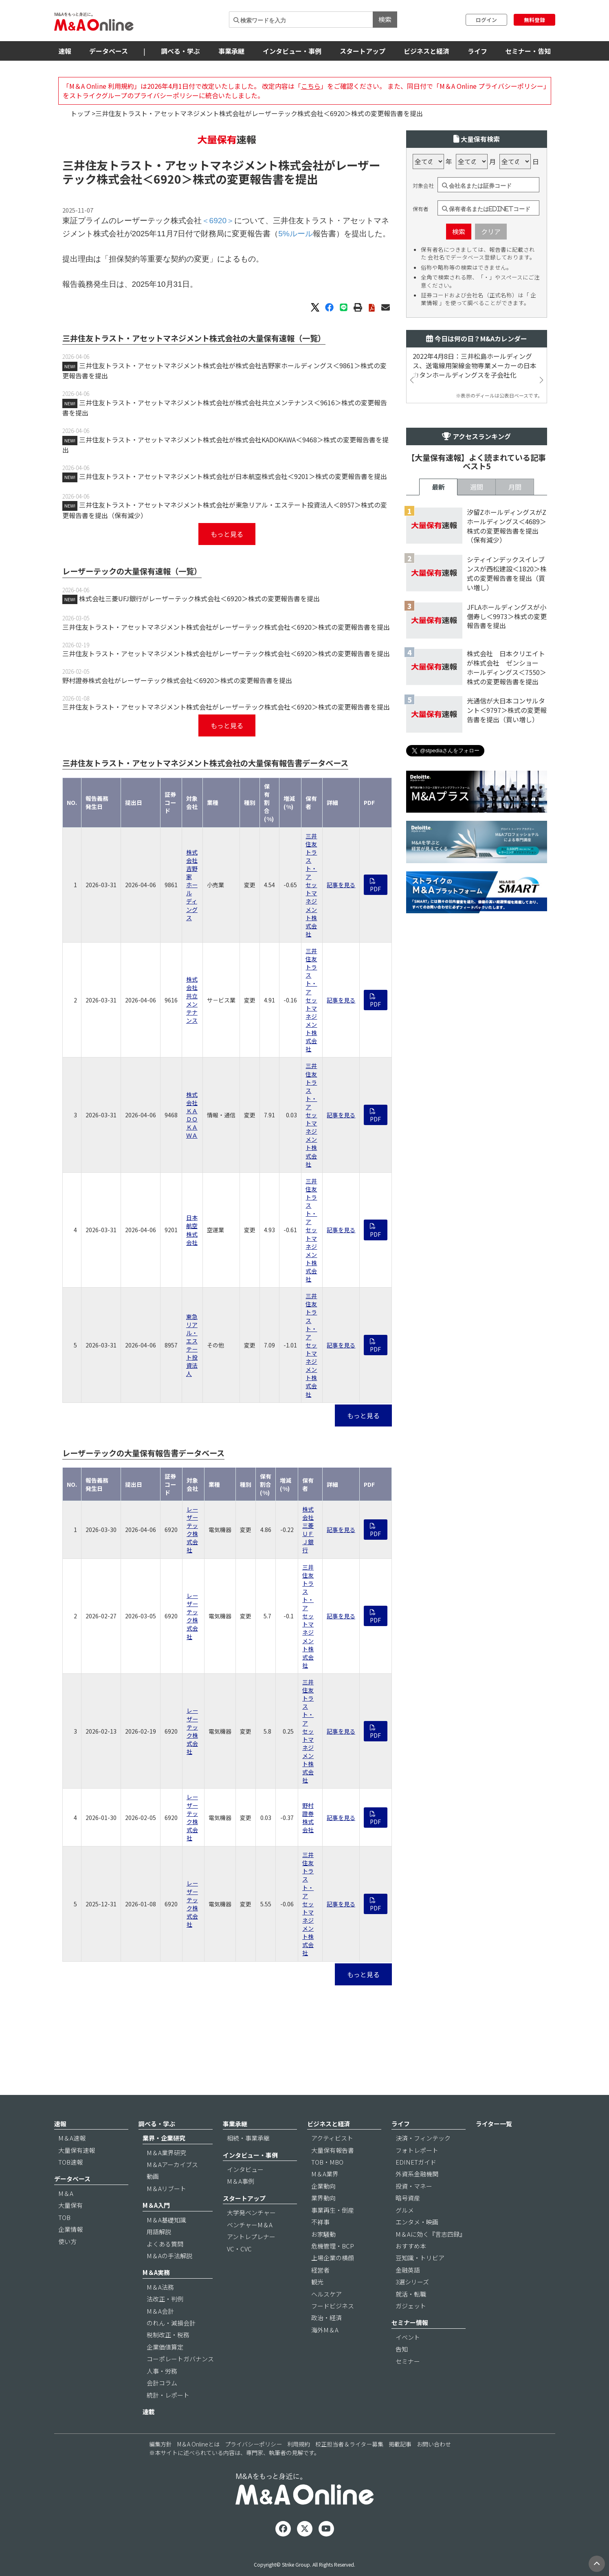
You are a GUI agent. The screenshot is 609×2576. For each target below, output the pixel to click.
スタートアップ (362, 51)
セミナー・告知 (528, 51)
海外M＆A (325, 2352)
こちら (311, 86)
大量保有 (70, 2228)
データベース (108, 51)
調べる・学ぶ (180, 51)
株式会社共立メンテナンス (192, 1048)
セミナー (408, 2383)
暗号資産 (408, 2220)
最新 (438, 751)
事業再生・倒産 (332, 2232)
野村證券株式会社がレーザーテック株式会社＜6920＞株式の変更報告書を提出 (177, 729)
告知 (402, 2371)
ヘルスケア (326, 2316)
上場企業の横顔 (332, 2280)
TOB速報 (70, 2184)
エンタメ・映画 (417, 2244)
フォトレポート (417, 2172)
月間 (514, 751)
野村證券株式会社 (308, 1866)
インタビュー (245, 2192)
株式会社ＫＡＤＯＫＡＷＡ (192, 1164)
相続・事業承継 (248, 2160)
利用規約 (298, 2467)
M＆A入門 (156, 2228)
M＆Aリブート (166, 2211)
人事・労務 (162, 2393)
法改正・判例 (165, 2321)
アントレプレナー (251, 2259)
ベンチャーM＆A (250, 2247)
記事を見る (341, 934)
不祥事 (320, 2244)
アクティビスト (332, 2160)
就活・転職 (411, 2316)
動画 (153, 2199)
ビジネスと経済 (426, 51)
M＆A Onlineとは (198, 2467)
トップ (80, 113)
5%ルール (295, 282)
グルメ (405, 2232)
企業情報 (70, 2252)
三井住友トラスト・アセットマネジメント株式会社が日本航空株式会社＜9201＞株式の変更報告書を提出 (233, 525)
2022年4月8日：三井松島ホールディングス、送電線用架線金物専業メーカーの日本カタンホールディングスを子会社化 (474, 414)
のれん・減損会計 (171, 2345)
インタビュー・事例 (292, 51)
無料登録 (534, 20)
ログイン (486, 20)
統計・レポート (168, 2417)
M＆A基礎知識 (166, 2242)
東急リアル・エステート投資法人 (192, 1394)
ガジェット (411, 2328)
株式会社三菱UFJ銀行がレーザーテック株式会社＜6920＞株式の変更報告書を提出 (199, 647)
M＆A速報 (72, 2160)
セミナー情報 (409, 2345)
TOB (64, 2239)
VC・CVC (239, 2271)
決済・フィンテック (423, 2160)
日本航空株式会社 (192, 1278)
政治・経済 (326, 2340)
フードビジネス (332, 2328)
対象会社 (423, 234)
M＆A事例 (240, 2204)
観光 (317, 2304)
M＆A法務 (160, 2309)
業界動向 (323, 2220)
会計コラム (162, 2405)
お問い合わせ (434, 2467)
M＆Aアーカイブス (172, 2187)
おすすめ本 (411, 2268)
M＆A (65, 2215)
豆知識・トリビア (420, 2280)
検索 (384, 19)
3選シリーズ (412, 2304)
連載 (149, 2434)
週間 (476, 751)
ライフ (477, 51)
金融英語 (408, 2292)
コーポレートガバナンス (180, 2381)
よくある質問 (165, 2266)
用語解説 (159, 2254)
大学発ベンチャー (251, 2235)
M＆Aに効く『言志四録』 (431, 2256)
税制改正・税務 (168, 2357)
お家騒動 (323, 2256)
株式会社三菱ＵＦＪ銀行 (308, 1578)
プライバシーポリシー (253, 2467)
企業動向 (323, 2208)
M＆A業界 (325, 2196)
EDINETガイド (416, 2184)
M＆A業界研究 (166, 2175)
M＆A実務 (156, 2295)
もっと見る (227, 583)
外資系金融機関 (417, 2196)
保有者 (421, 258)
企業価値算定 (165, 2369)
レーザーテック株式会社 (192, 1578)
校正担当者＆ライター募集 (349, 2467)
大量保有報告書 (332, 2172)
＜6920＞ (167, 228)
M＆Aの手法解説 (169, 2278)
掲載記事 (400, 2467)
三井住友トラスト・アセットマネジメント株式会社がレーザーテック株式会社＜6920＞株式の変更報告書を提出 (226, 676)
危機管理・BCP (332, 2268)
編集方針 (160, 2467)
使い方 (67, 2263)
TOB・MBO (327, 2184)
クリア (491, 280)
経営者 (320, 2292)
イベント (408, 2360)
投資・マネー (414, 2208)
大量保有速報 (76, 2172)
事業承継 (231, 51)
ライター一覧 (494, 2146)
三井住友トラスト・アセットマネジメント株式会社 (311, 934)
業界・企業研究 (164, 2160)
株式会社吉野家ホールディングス (192, 934)
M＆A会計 (160, 2333)
